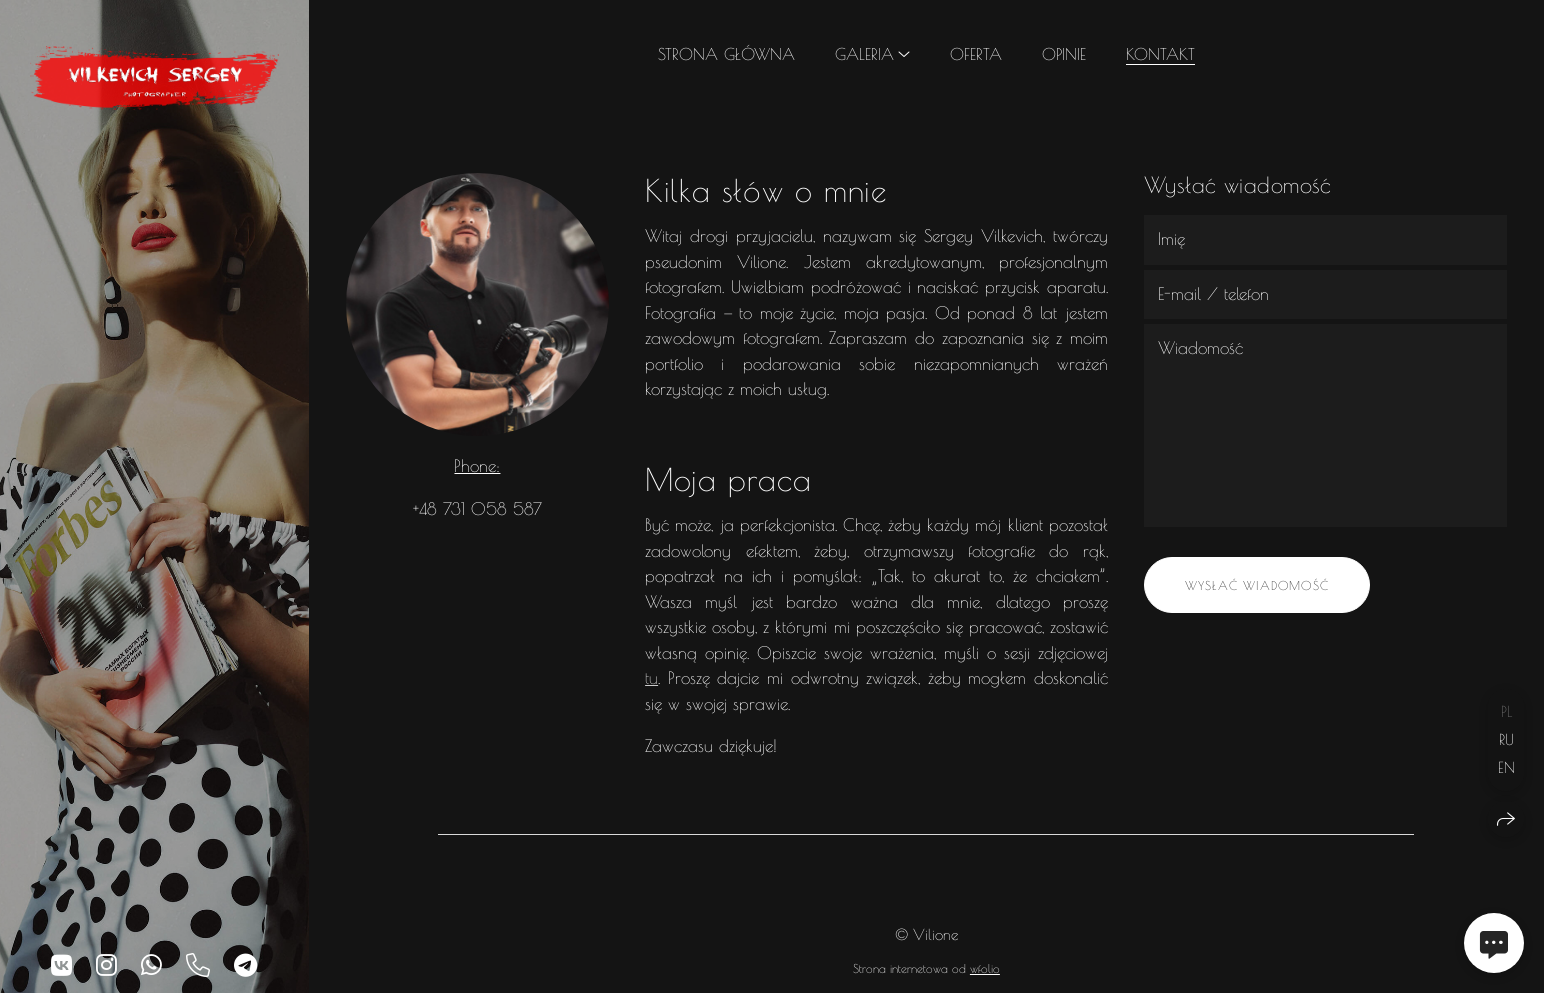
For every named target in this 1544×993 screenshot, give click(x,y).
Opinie (1064, 54)
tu (651, 678)
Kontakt (1160, 54)
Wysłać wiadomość (1257, 585)
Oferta (976, 54)
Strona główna (726, 54)
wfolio (985, 968)
